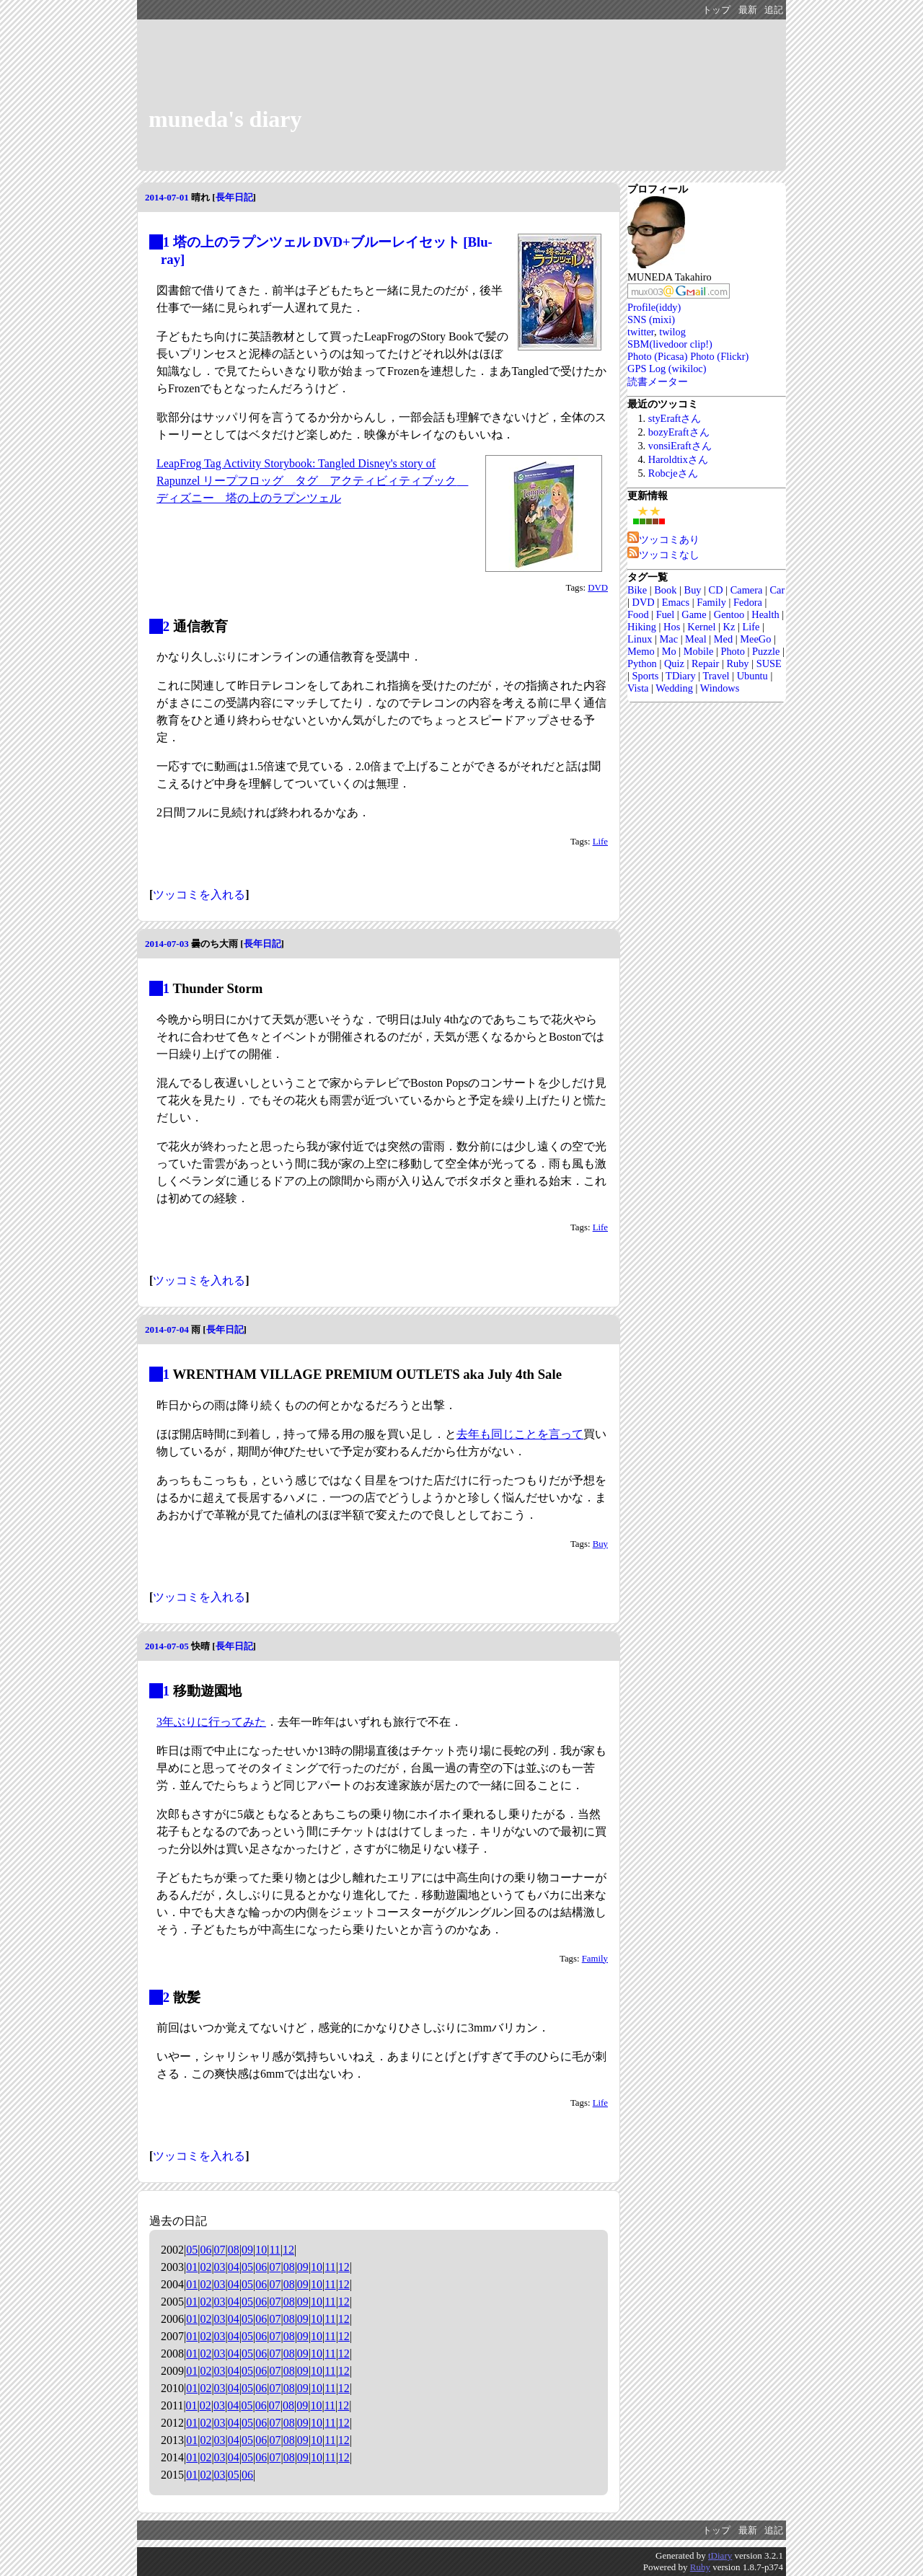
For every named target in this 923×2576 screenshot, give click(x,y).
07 (220, 2250)
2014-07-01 (167, 197)
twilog (672, 332)
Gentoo (729, 614)
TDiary (681, 676)
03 (220, 2267)
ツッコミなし (663, 554)
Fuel (665, 614)
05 (192, 2250)
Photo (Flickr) (719, 356)
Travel (716, 676)
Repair (705, 663)
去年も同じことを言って (519, 1434)
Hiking (641, 626)
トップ (716, 10)
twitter (640, 332)
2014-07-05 (167, 1646)
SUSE (769, 663)
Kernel (701, 626)
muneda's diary (225, 119)
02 (205, 2267)
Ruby (737, 663)
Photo (732, 651)
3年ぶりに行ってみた (211, 1722)
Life (600, 842)
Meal (696, 639)
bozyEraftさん (679, 432)
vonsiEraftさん (680, 445)
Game (693, 614)
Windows (720, 688)
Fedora (747, 602)
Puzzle (766, 651)
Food (638, 614)
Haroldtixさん (678, 459)
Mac (668, 639)
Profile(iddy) (654, 307)
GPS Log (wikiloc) (667, 368)
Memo (641, 651)
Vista (638, 688)
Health (765, 614)
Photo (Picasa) (657, 356)
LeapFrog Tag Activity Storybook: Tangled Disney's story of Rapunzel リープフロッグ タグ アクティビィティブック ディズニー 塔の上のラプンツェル (312, 480)
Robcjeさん (673, 473)
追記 (773, 10)
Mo (669, 651)
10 (261, 2250)
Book (665, 590)
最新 (747, 10)
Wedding (674, 688)
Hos (671, 626)
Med (723, 639)
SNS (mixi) (651, 319)
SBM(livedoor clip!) (669, 344)
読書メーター (657, 381)
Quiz (674, 663)
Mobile (699, 651)
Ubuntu (752, 676)
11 (274, 2250)
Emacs (675, 602)
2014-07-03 (167, 943)
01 (192, 2267)
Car (777, 590)
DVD (598, 588)
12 (288, 2250)
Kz (729, 626)
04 (233, 2267)
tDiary (720, 2555)
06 (205, 2250)
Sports (645, 676)
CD (716, 590)
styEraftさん (675, 418)
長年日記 (234, 197)
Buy (600, 1544)
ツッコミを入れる (199, 894)
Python (642, 663)
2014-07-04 (167, 1329)
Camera (746, 590)
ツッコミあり (663, 539)
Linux (639, 639)
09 (247, 2250)
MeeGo (755, 639)
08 (233, 2250)
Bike (637, 590)
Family (595, 1959)
